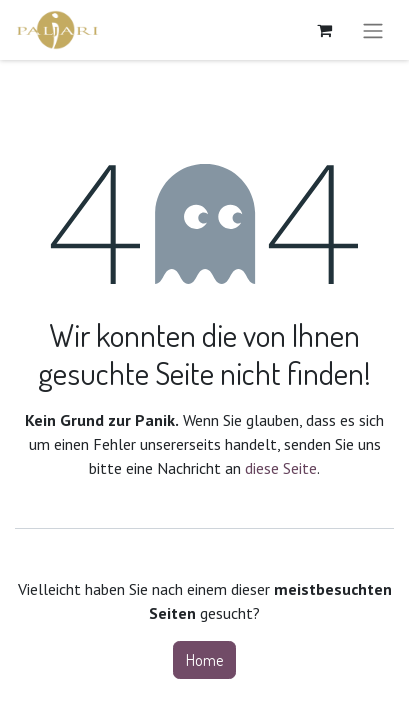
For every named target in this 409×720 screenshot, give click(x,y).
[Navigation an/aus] (373, 30)
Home (204, 660)
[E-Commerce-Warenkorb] (324, 30)
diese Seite (281, 468)
